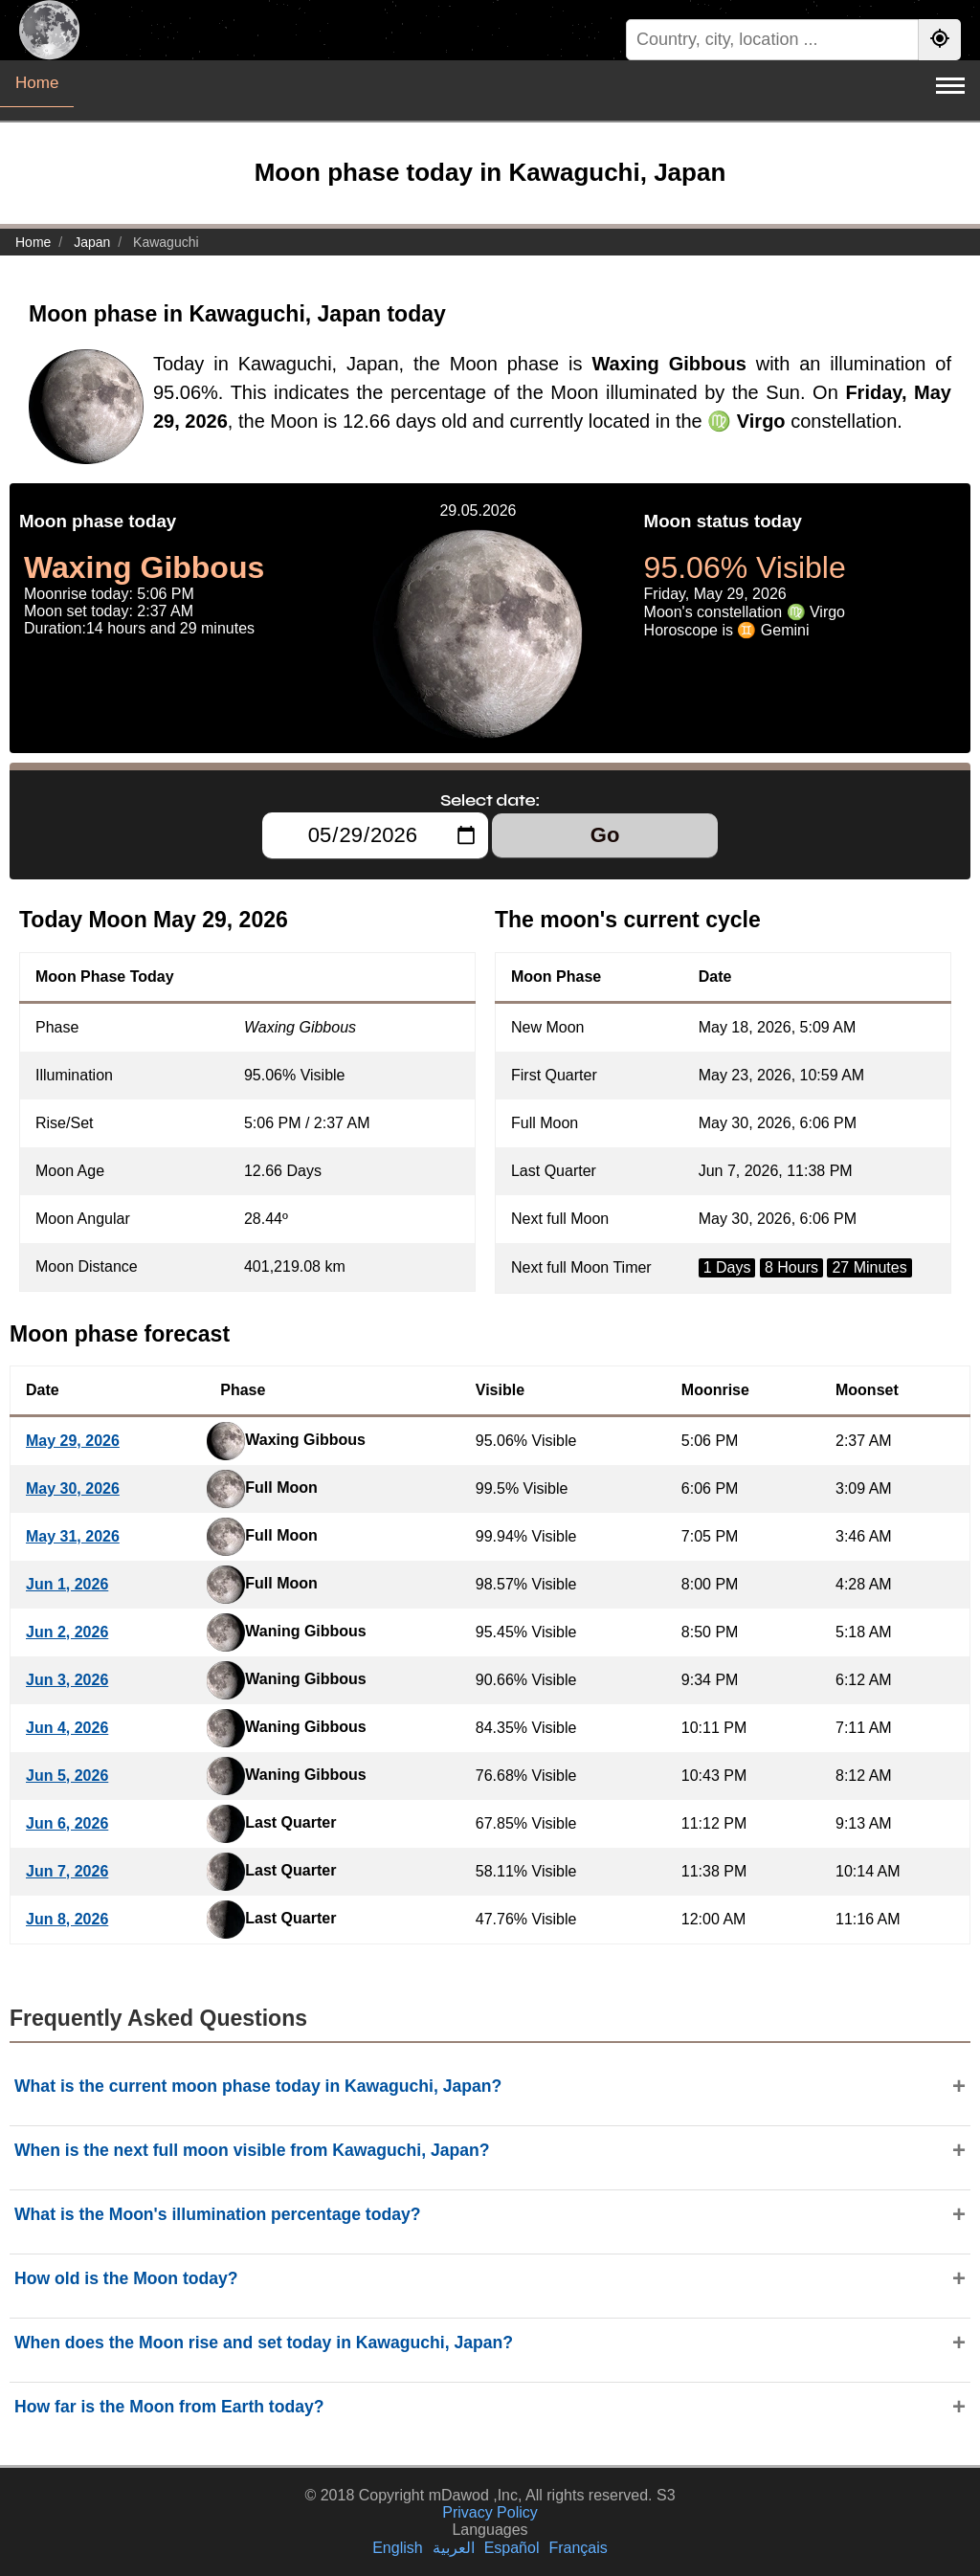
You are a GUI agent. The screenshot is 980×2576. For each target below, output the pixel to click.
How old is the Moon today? (126, 2278)
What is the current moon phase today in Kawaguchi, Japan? (257, 2086)
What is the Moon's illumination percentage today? (217, 2214)
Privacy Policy (490, 2512)
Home (36, 83)
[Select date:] (375, 835)
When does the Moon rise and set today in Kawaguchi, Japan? (263, 2342)
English (397, 2548)
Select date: (490, 800)
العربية (454, 2548)
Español (512, 2548)
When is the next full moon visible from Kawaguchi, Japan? (252, 2150)
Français (577, 2548)
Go (605, 835)
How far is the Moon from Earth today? (169, 2406)
